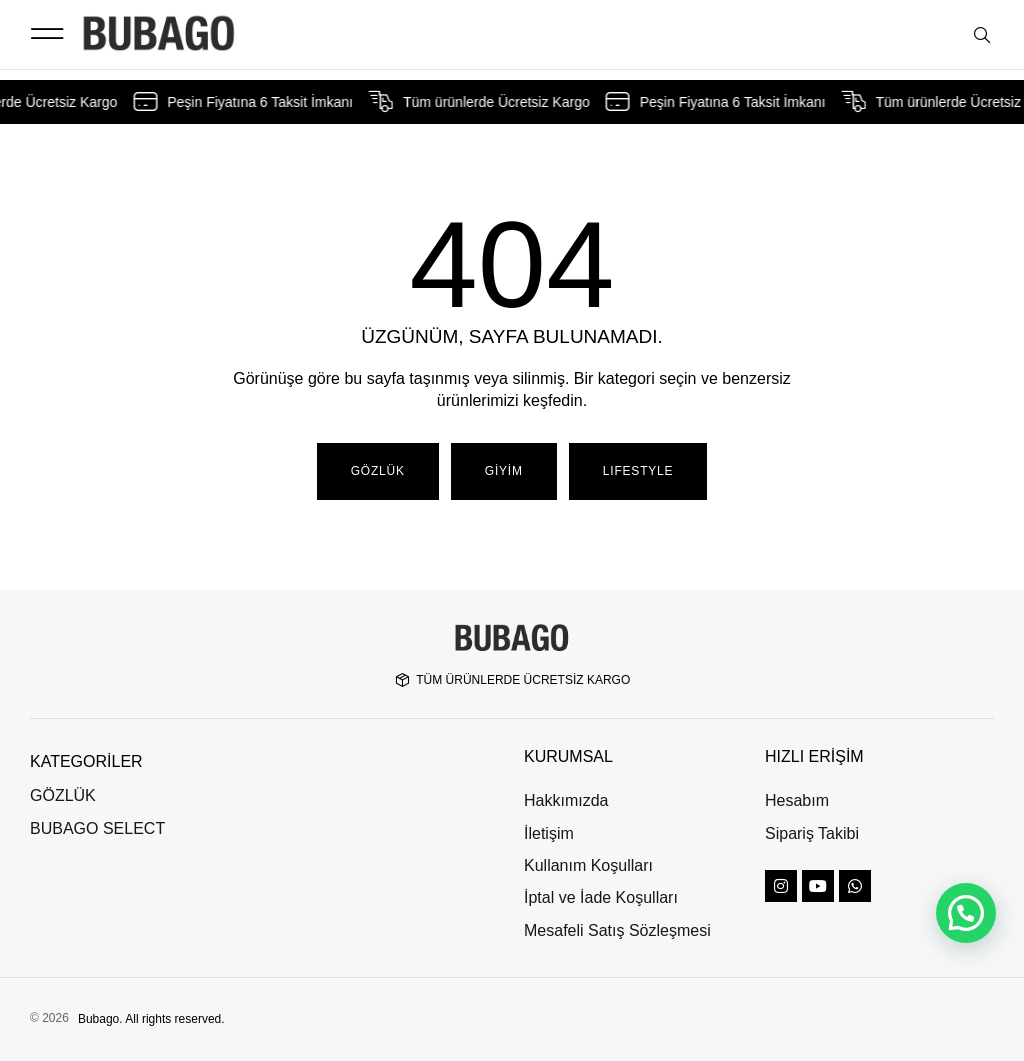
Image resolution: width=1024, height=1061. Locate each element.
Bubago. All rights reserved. (151, 1019)
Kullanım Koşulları (588, 865)
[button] (47, 34)
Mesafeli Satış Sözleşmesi (617, 930)
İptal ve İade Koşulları (601, 897)
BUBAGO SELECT (97, 828)
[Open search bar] (984, 36)
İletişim (549, 833)
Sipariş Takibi (812, 833)
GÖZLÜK (63, 795)
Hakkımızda (566, 800)
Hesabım (797, 800)
